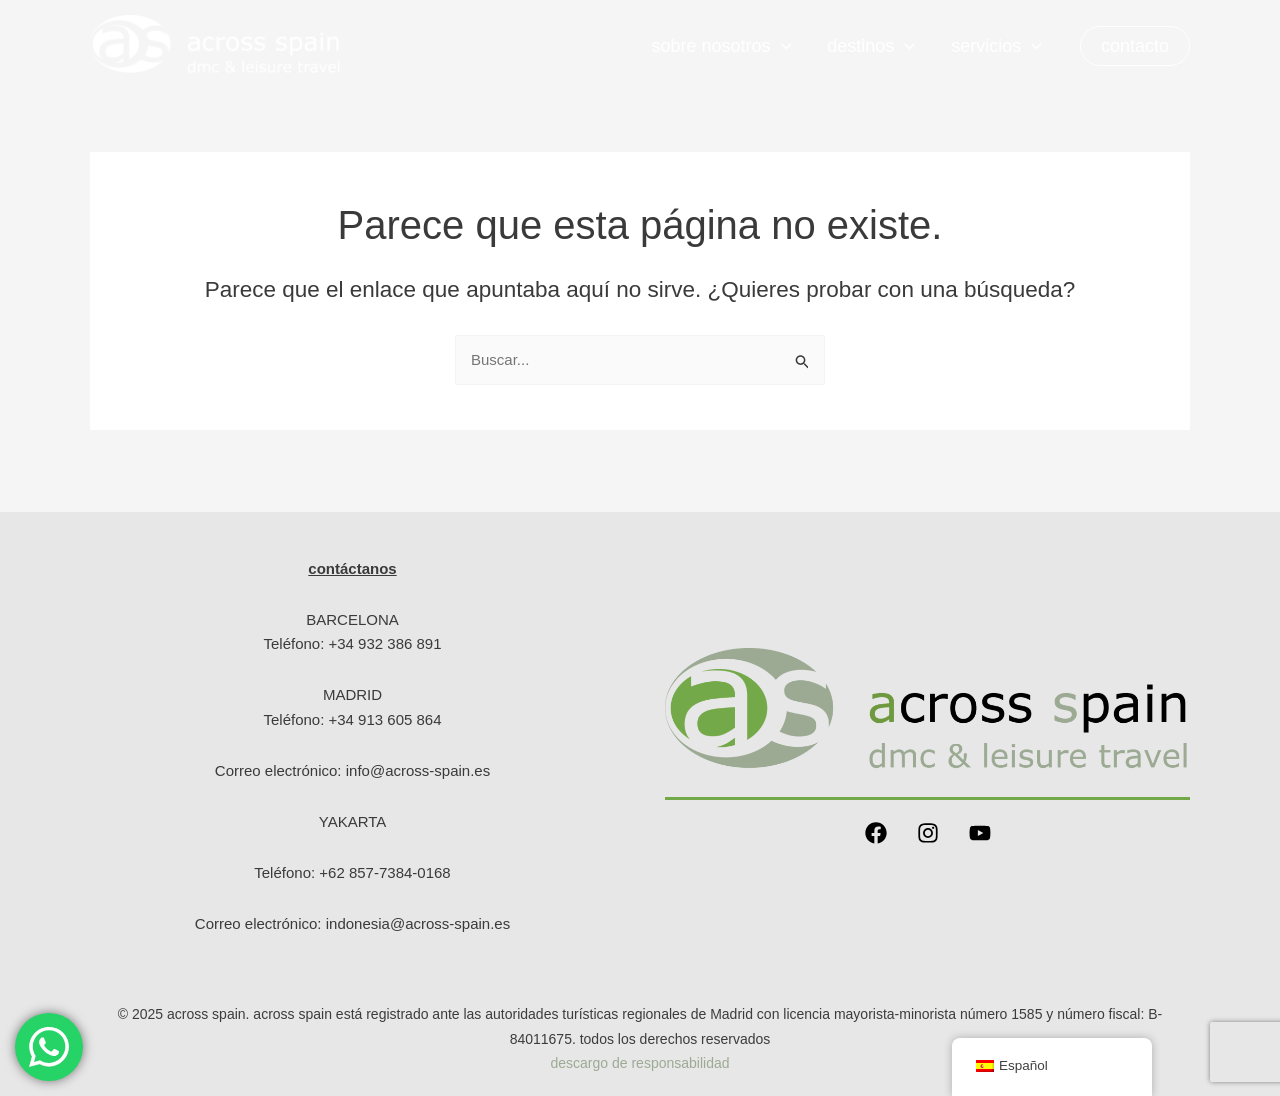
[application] (781, 46)
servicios (996, 46)
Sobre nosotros (721, 46)
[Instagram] (928, 833)
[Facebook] (876, 833)
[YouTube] (980, 833)
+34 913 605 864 (385, 719)
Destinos (871, 46)
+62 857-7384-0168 (384, 872)
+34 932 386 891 (385, 643)
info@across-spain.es (418, 770)
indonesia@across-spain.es (418, 923)
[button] (1135, 46)
